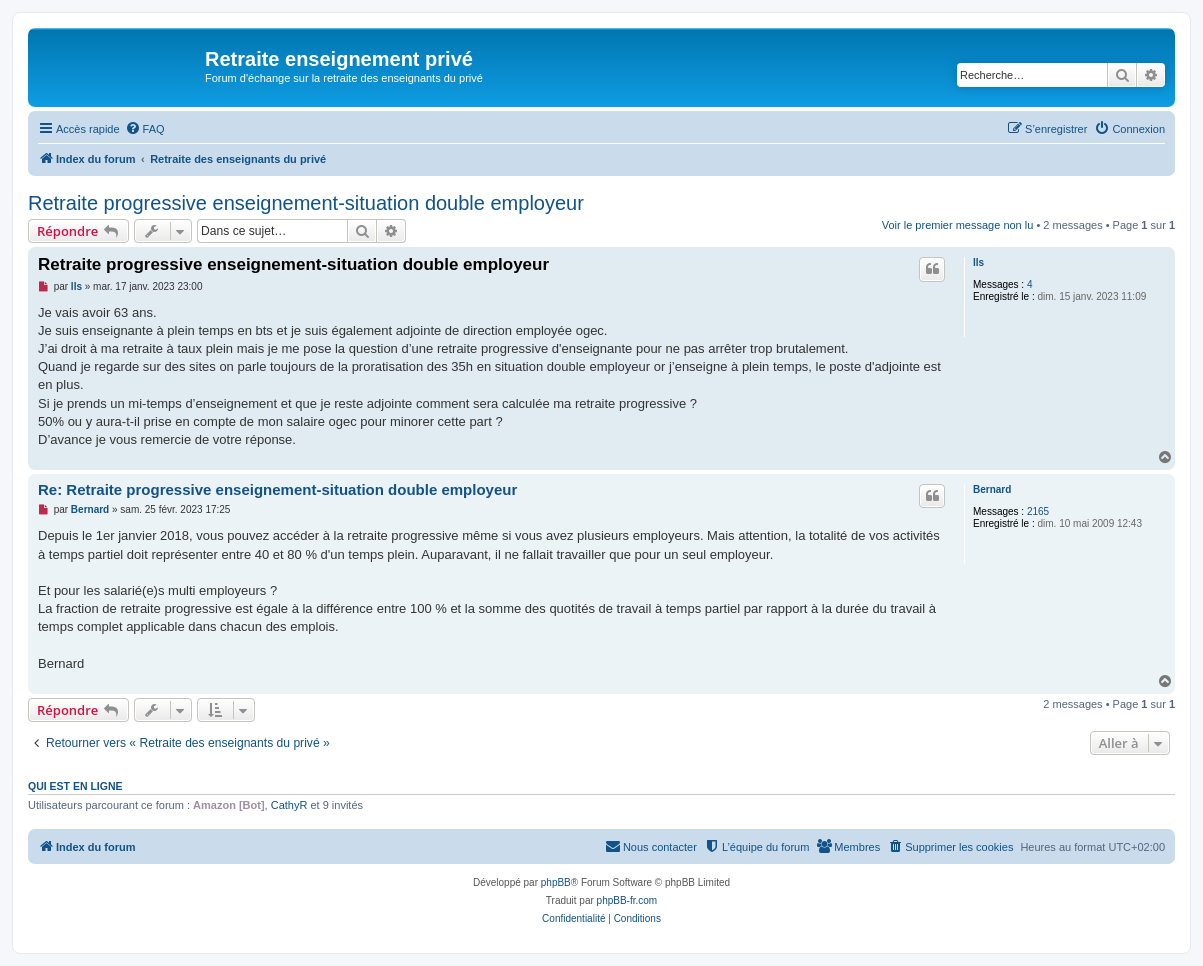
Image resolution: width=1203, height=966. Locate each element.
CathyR (289, 805)
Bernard (992, 489)
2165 (1038, 511)
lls (978, 262)
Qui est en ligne (75, 786)
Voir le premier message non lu (958, 225)
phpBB (556, 882)
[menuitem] (145, 129)
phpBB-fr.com (627, 900)
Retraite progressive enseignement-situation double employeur (306, 203)
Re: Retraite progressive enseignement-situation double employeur (277, 489)
